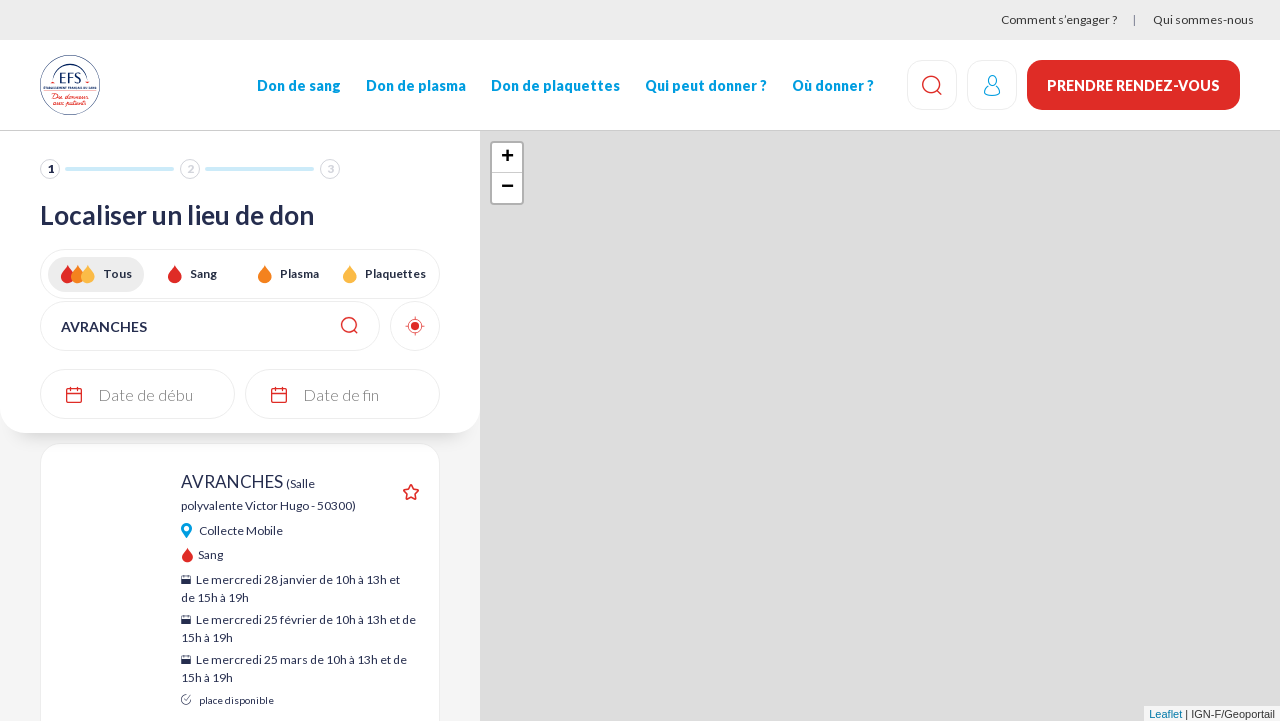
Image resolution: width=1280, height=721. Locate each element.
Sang (203, 273)
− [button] (507, 188)
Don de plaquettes (555, 85)
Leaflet (1165, 714)
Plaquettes (395, 273)
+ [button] (507, 158)
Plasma (299, 273)
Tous (117, 273)
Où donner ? (833, 85)
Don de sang (299, 85)
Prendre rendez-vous (1133, 85)
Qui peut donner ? (706, 85)
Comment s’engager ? (1059, 19)
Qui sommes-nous (1203, 19)
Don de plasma (416, 85)
